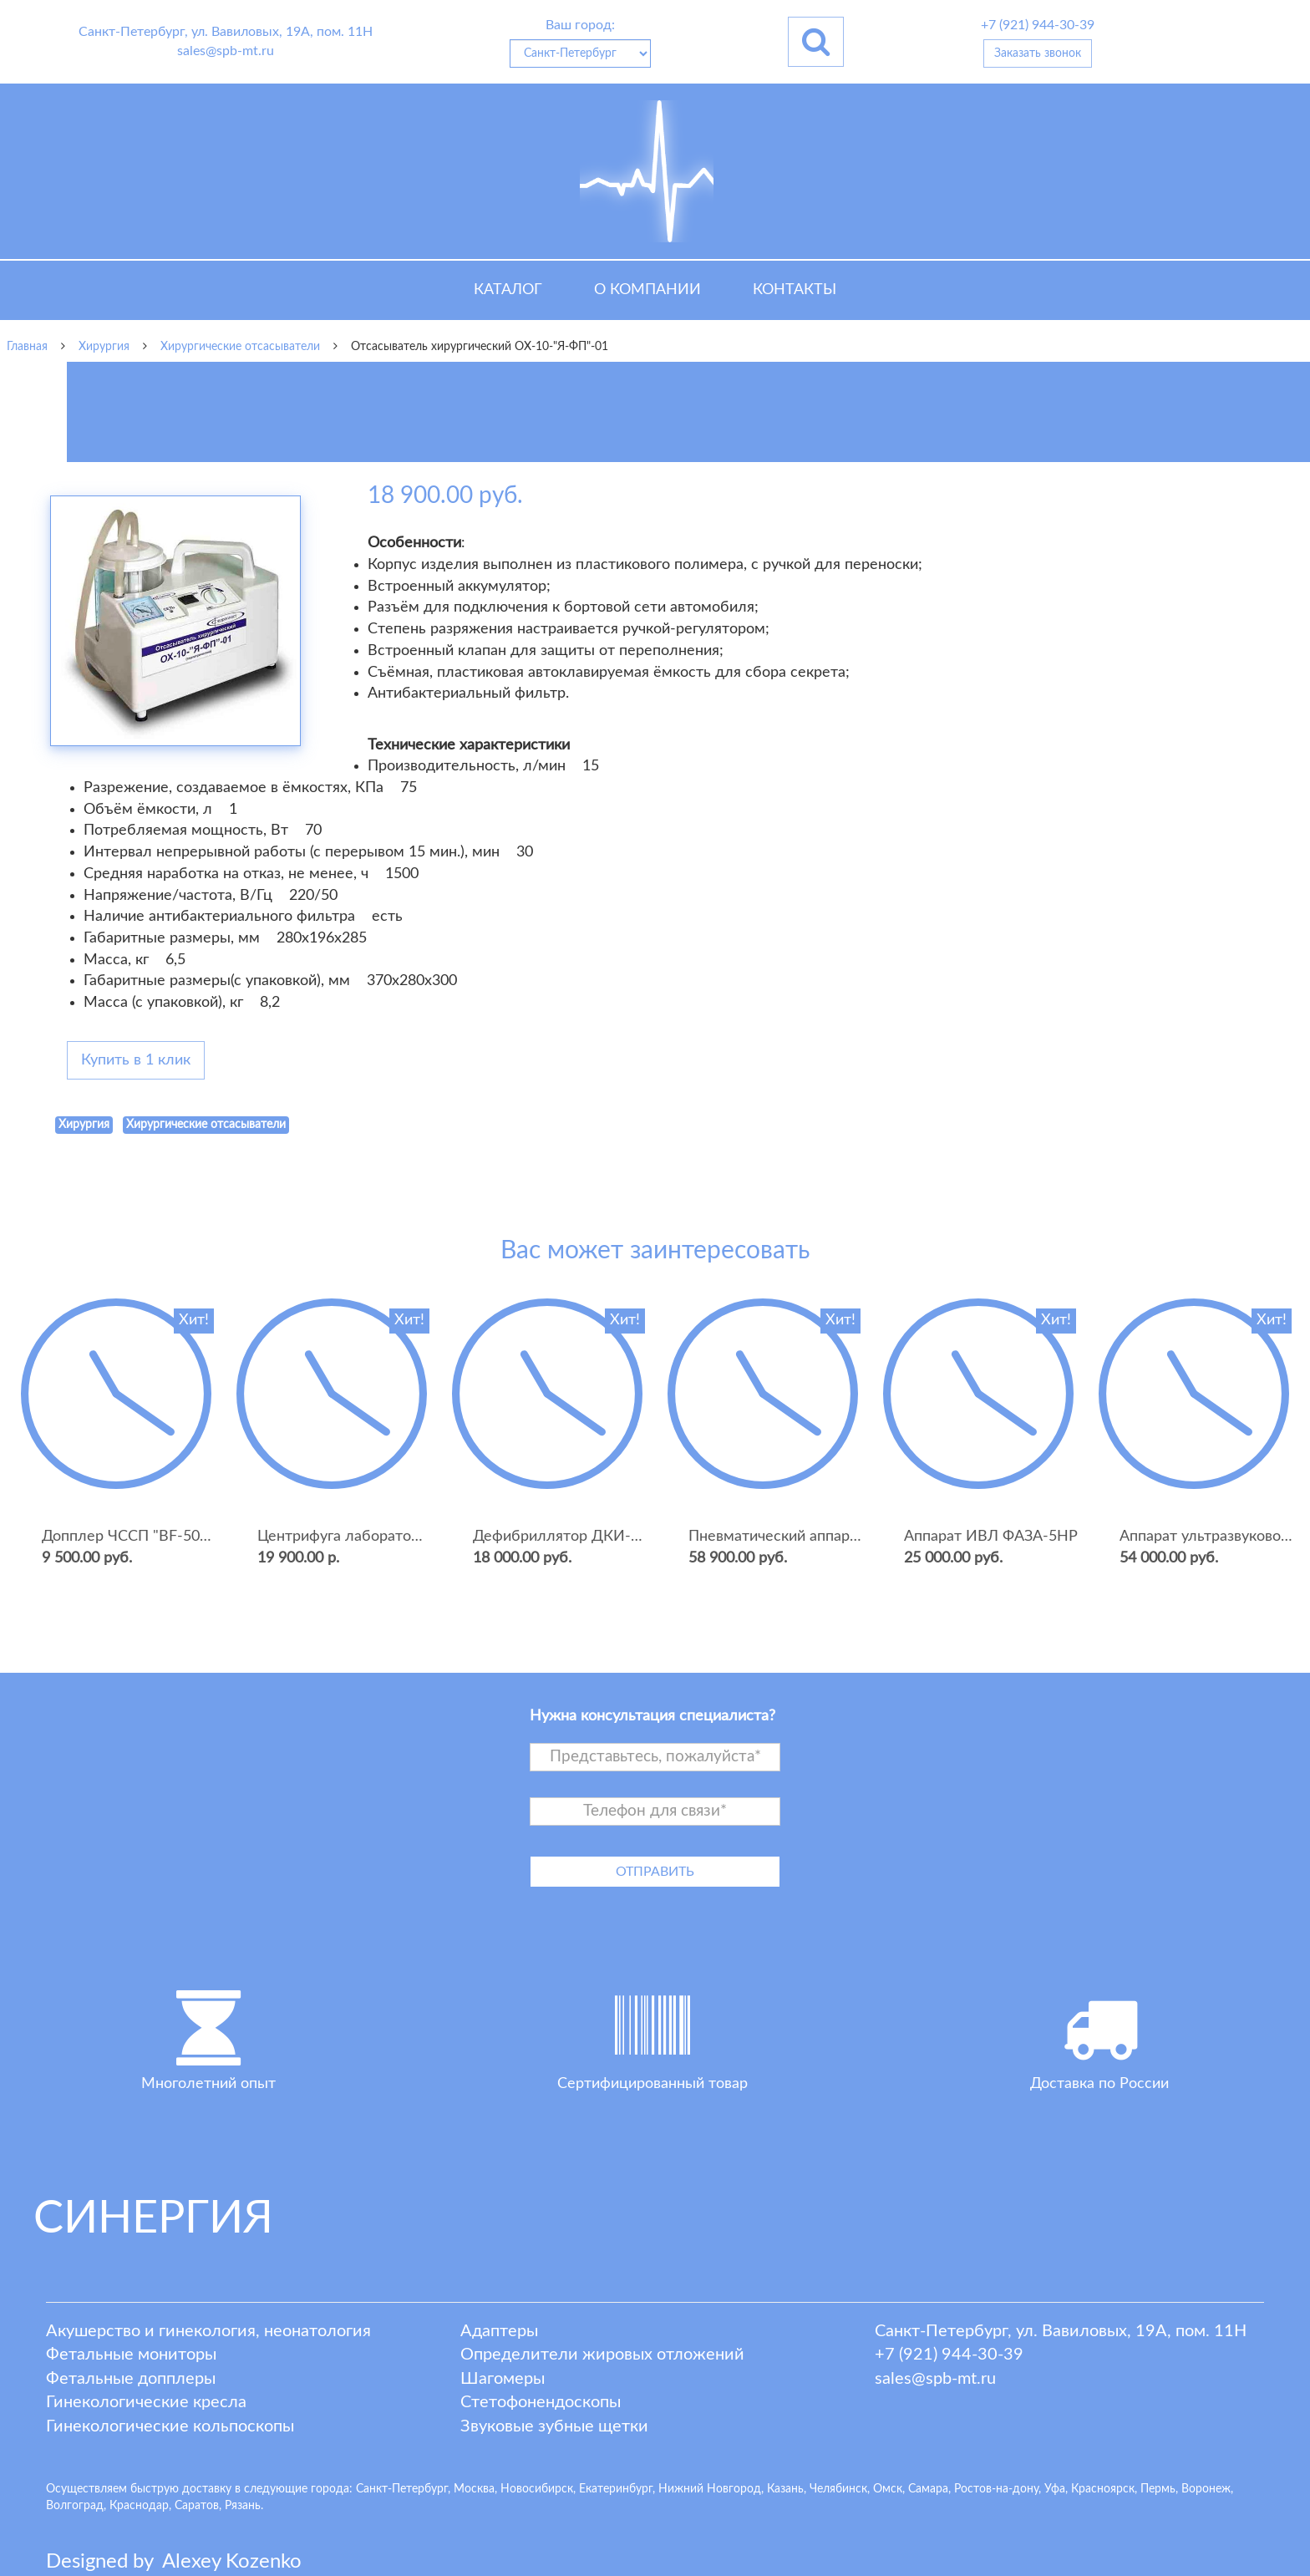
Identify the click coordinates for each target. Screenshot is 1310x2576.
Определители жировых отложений (602, 2354)
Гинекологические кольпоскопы (170, 2426)
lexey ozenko (232, 2562)
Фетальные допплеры (131, 2378)
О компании (647, 289)
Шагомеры (502, 2378)
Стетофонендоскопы (540, 2402)
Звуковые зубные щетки (554, 2426)
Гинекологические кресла (146, 2402)
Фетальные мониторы (131, 2354)
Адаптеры (499, 2331)
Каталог (508, 289)
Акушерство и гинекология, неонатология (208, 2331)
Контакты (794, 289)
